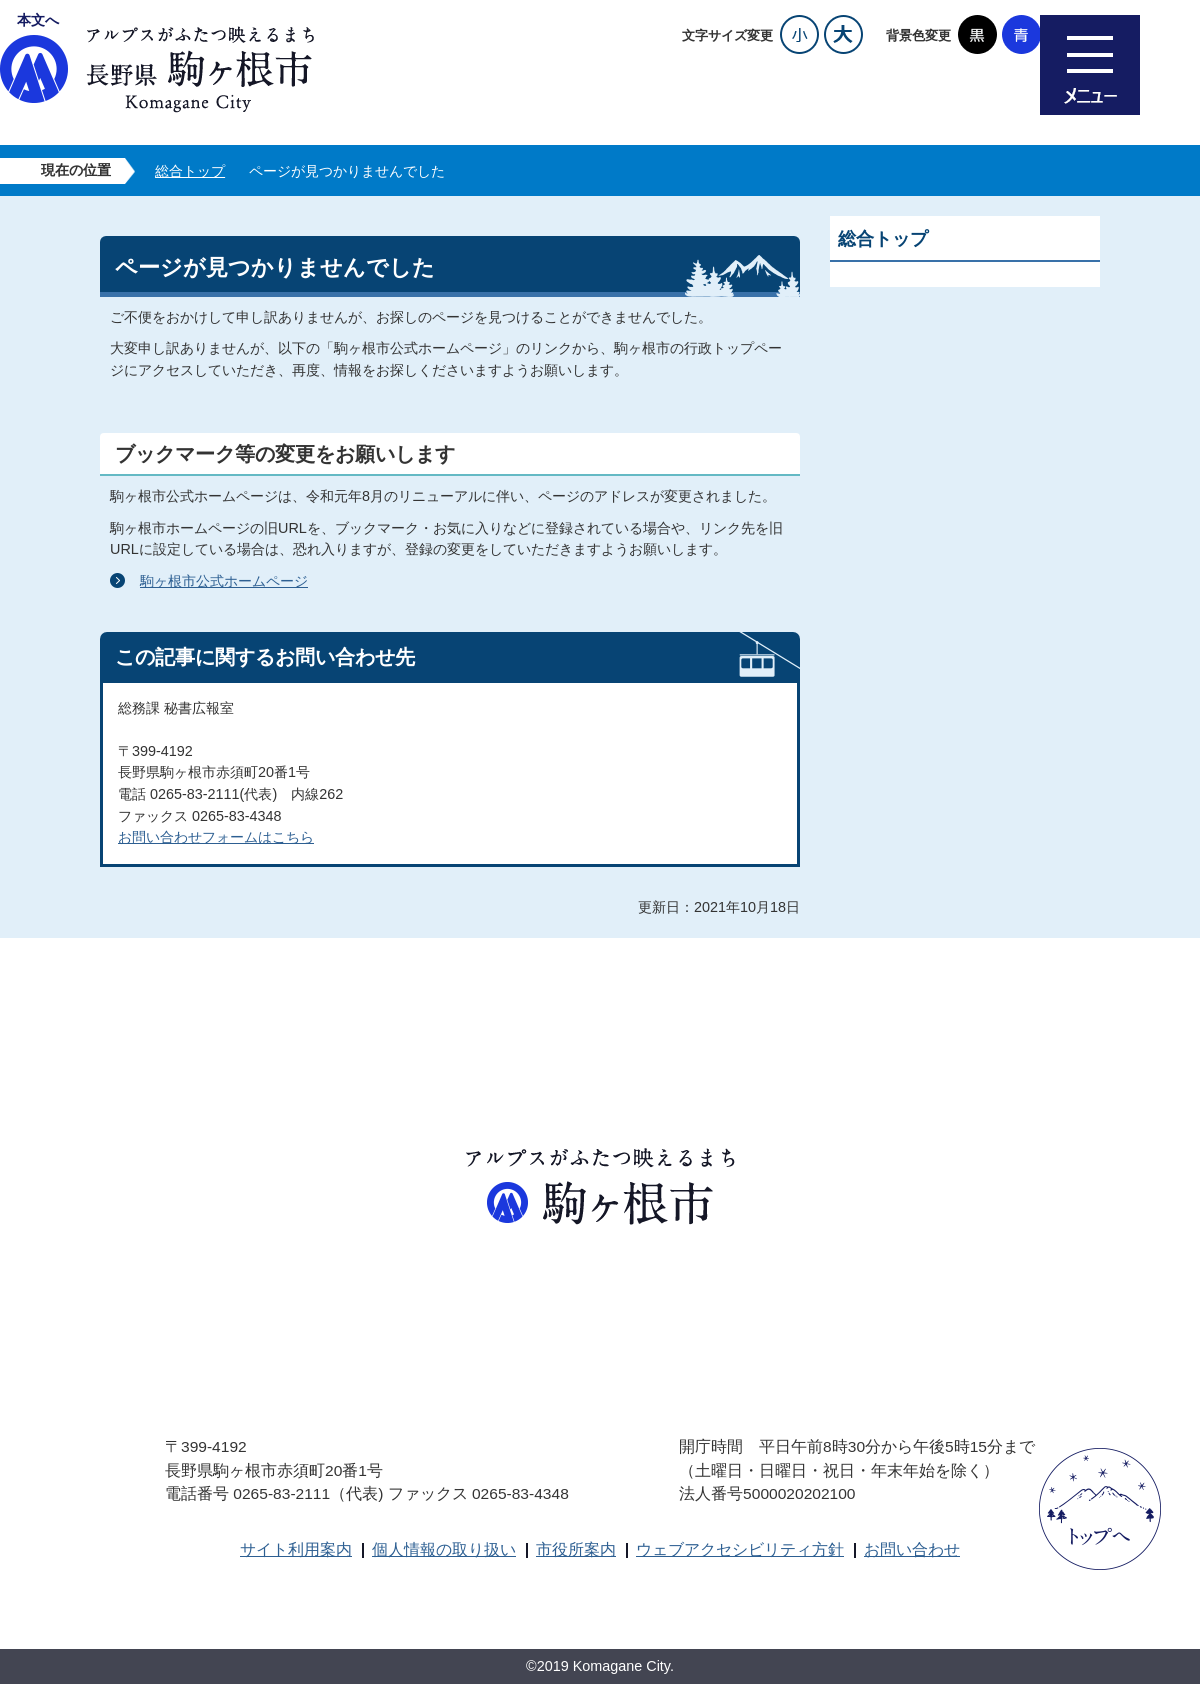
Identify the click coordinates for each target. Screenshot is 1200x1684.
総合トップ (190, 171)
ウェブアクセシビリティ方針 (740, 1549)
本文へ (38, 20)
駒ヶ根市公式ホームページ (224, 581)
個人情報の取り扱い (444, 1549)
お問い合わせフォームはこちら (216, 837)
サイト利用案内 (296, 1549)
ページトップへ (1100, 1509)
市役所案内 (576, 1549)
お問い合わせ (912, 1549)
